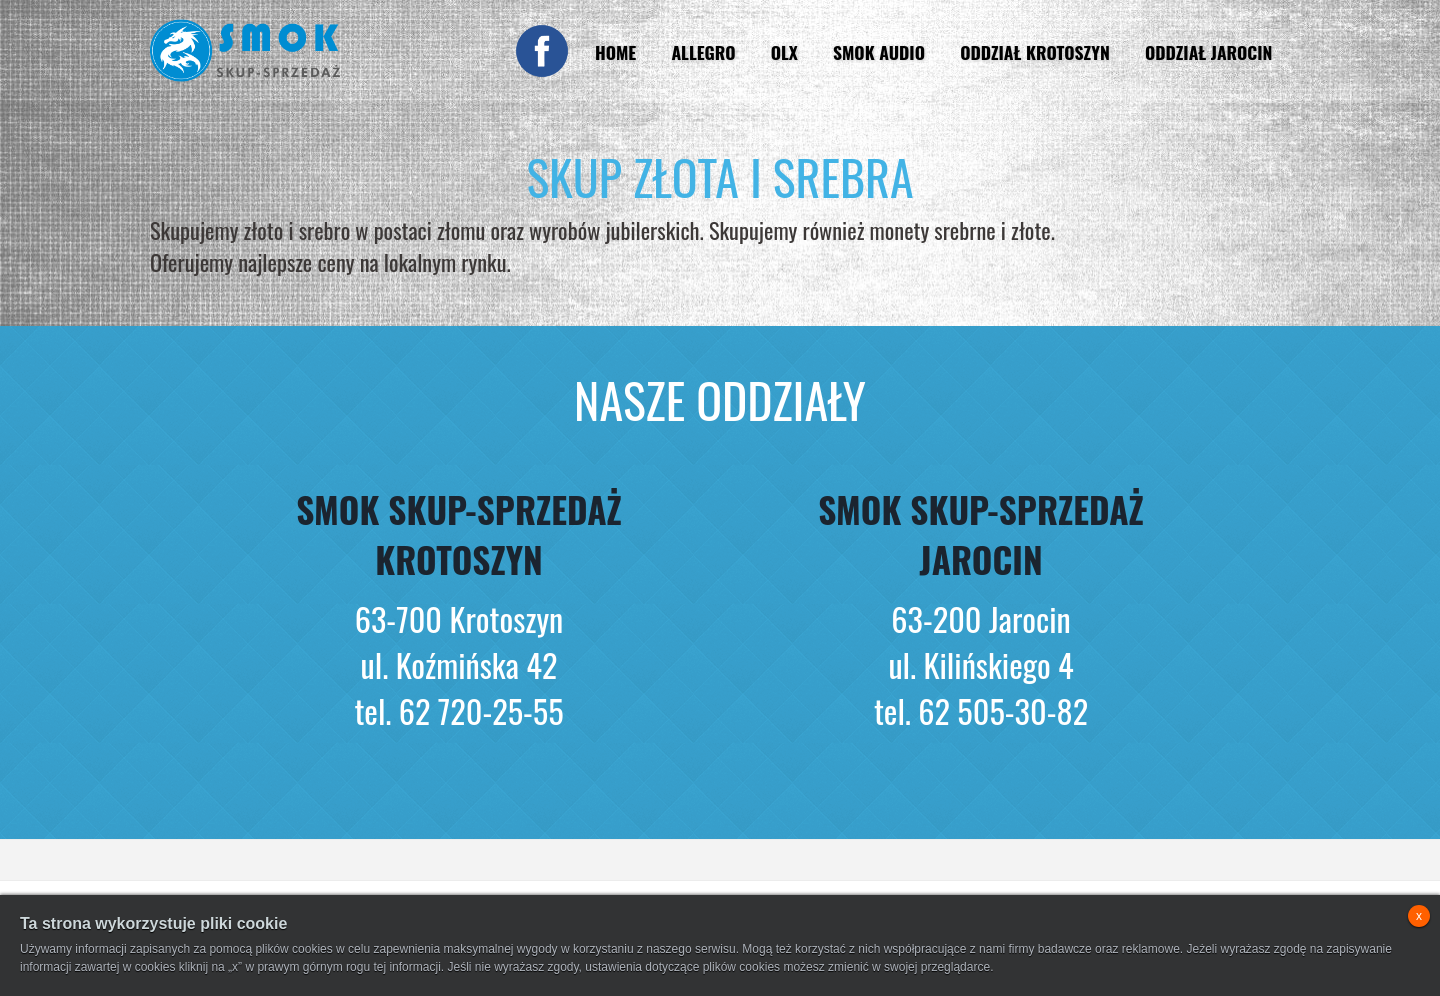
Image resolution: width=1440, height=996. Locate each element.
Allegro (703, 52)
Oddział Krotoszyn (1035, 52)
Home (615, 52)
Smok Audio (879, 52)
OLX (784, 52)
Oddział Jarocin (1208, 52)
